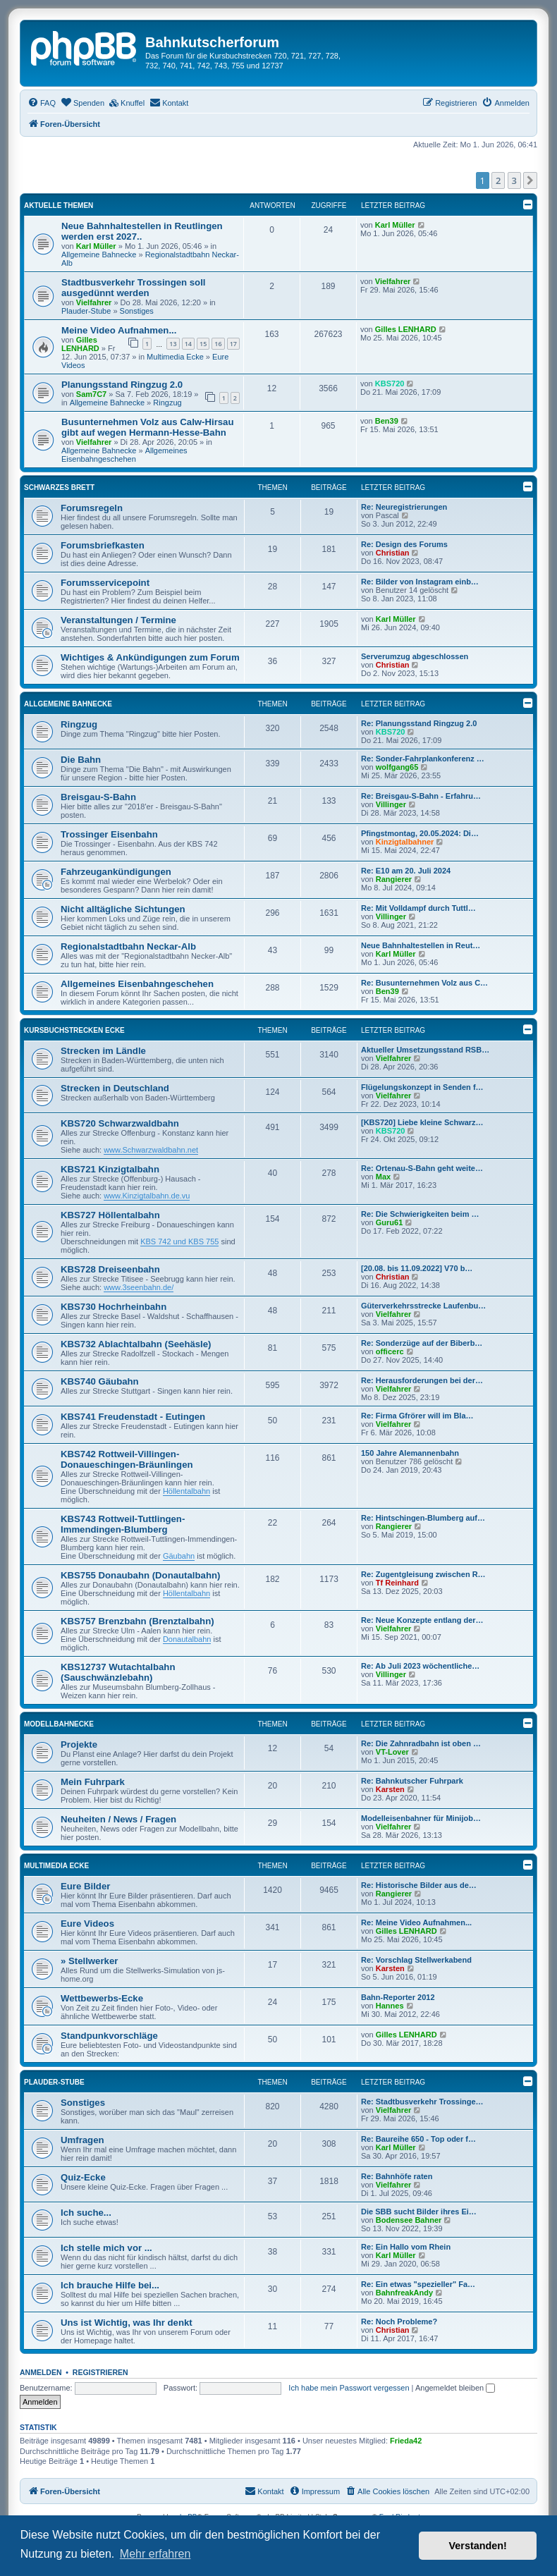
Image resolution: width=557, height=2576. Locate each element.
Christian (393, 552)
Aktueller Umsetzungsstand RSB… (425, 1049)
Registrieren (100, 2372)
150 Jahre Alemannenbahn (410, 1453)
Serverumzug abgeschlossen (414, 656)
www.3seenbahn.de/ (138, 1287)
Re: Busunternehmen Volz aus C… (424, 983)
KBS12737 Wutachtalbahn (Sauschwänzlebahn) (118, 1672)
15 (203, 343)
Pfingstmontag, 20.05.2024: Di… (420, 833)
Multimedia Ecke (175, 356)
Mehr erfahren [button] (155, 2554)
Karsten (390, 1789)
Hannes (390, 2005)
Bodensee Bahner (409, 2220)
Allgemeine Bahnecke (98, 254)
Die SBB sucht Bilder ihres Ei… (419, 2211)
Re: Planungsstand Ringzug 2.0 (419, 723)
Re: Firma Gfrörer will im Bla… (417, 1415)
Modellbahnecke (59, 1724)
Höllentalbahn (186, 1491)
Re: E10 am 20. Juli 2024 (406, 870)
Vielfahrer (94, 302)
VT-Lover (392, 1752)
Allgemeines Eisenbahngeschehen (124, 454)
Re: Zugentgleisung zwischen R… (423, 1574)
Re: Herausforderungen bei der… (422, 1380)
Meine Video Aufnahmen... (118, 330)
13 (172, 343)
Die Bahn (81, 759)
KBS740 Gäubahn (100, 1381)
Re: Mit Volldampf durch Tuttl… (418, 908)
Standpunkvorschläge (109, 2035)
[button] (530, 180)
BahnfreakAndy (404, 2292)
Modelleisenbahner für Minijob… (421, 1818)
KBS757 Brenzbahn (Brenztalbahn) (137, 1621)
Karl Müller (96, 246)
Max (383, 1176)
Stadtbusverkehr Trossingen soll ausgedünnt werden (133, 287)
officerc (390, 1351)
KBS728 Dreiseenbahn (110, 1269)
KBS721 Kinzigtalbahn (110, 1169)
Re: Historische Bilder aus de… (419, 1885)
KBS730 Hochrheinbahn (113, 1306)
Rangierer (394, 879)
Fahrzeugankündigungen (116, 871)
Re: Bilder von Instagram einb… (420, 581)
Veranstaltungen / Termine (118, 620)
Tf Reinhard (397, 1582)
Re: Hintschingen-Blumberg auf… (423, 1518)
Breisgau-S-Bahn (98, 797)
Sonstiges (137, 311)
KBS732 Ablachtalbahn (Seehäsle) (136, 1344)
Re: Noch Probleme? (399, 2321)
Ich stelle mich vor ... (106, 2248)
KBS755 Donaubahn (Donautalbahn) (140, 1575)
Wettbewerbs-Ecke (102, 1998)
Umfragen (82, 2140)
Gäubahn (179, 1556)
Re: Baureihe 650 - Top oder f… (418, 2139)
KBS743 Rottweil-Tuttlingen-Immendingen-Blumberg (123, 1524)
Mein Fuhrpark (93, 1782)
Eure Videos (87, 1923)
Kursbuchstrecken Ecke (74, 1030)
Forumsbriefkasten (103, 545)
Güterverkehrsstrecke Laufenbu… (423, 1305)
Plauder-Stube (86, 311)
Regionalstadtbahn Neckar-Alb (128, 946)
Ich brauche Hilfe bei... (110, 2285)
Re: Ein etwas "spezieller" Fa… (418, 2284)
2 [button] (498, 180)
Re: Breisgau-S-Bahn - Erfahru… (421, 796)
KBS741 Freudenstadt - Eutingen (133, 1416)
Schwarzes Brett (59, 487)
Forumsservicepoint (105, 582)
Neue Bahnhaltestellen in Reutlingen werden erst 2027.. (142, 231)
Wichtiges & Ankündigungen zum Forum (150, 657)
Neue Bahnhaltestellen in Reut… (420, 945)
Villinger (391, 804)
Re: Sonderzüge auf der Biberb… (421, 1343)
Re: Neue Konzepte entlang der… (422, 1620)
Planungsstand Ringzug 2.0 (122, 384)
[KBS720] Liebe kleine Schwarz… (422, 1122)
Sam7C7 (91, 394)
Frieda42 (406, 2440)
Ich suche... (86, 2212)
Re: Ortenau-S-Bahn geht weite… (422, 1168)
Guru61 (389, 1222)
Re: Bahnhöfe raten (396, 2176)
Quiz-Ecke (83, 2177)
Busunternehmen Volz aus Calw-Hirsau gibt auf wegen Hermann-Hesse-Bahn (147, 427)
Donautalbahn (187, 1639)
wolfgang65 (397, 767)
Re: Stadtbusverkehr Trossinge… (422, 2101)
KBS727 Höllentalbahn (110, 1215)
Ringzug (167, 402)
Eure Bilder (85, 1886)
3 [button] (514, 180)
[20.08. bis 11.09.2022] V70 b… (416, 1268)
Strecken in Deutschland (115, 1088)
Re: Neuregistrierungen (404, 507)
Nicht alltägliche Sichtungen (123, 909)
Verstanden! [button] (478, 2545)
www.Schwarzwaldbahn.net (151, 1150)
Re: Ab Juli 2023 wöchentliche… (420, 1666)
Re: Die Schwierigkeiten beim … (420, 1214)
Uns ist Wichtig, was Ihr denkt (126, 2322)
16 (217, 343)
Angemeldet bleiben (455, 2388)
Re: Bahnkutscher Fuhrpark (412, 1781)
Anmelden (41, 2372)
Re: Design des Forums (404, 544)
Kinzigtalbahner (405, 842)
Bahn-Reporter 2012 (398, 1997)
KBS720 (390, 383)
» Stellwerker (89, 1961)
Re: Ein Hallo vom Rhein (406, 2247)
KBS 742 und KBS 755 (179, 1241)
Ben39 (386, 421)
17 (233, 343)
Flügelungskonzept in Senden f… (422, 1087)
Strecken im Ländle (103, 1050)
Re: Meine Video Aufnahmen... (416, 1922)
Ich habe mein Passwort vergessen (348, 2388)
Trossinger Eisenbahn (109, 834)
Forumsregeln (92, 508)
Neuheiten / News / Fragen (118, 1819)
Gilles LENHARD (80, 344)
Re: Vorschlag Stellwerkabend (416, 1960)
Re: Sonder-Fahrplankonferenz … (422, 758)
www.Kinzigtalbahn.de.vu (147, 1195)
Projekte (79, 1744)
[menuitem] (41, 102)
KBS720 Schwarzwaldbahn (120, 1123)
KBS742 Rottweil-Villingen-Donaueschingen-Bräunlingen (127, 1459)
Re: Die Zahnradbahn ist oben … (421, 1743)
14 (188, 343)
